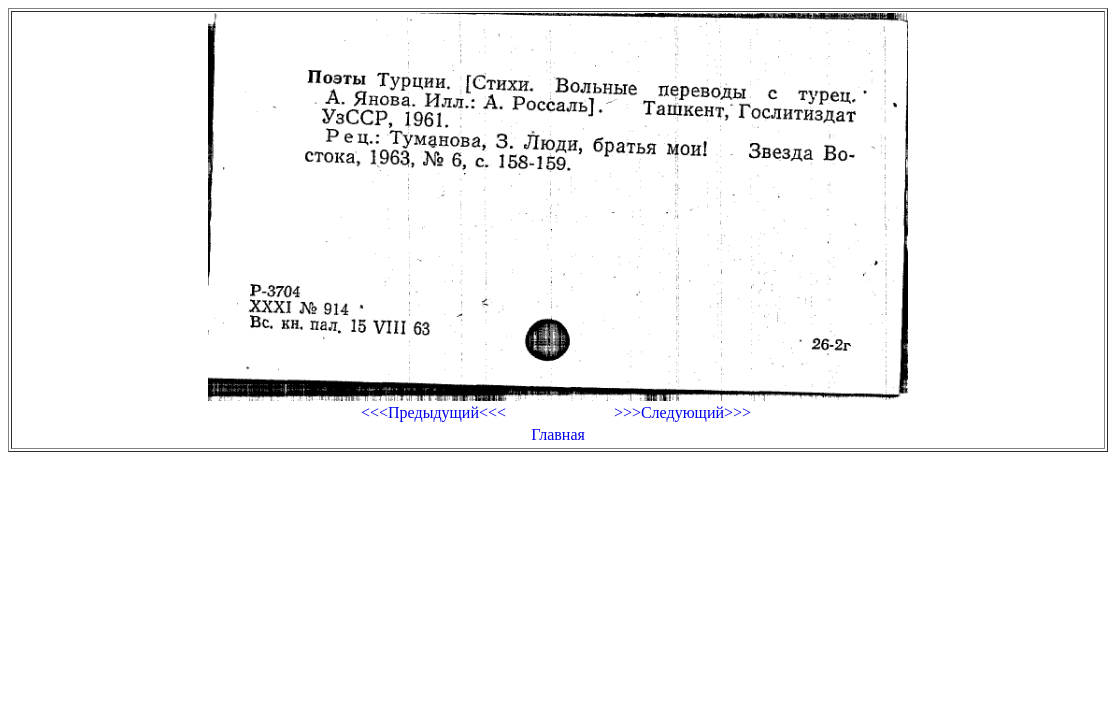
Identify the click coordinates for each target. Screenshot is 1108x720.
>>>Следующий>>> (682, 412)
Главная (558, 434)
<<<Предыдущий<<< (433, 412)
